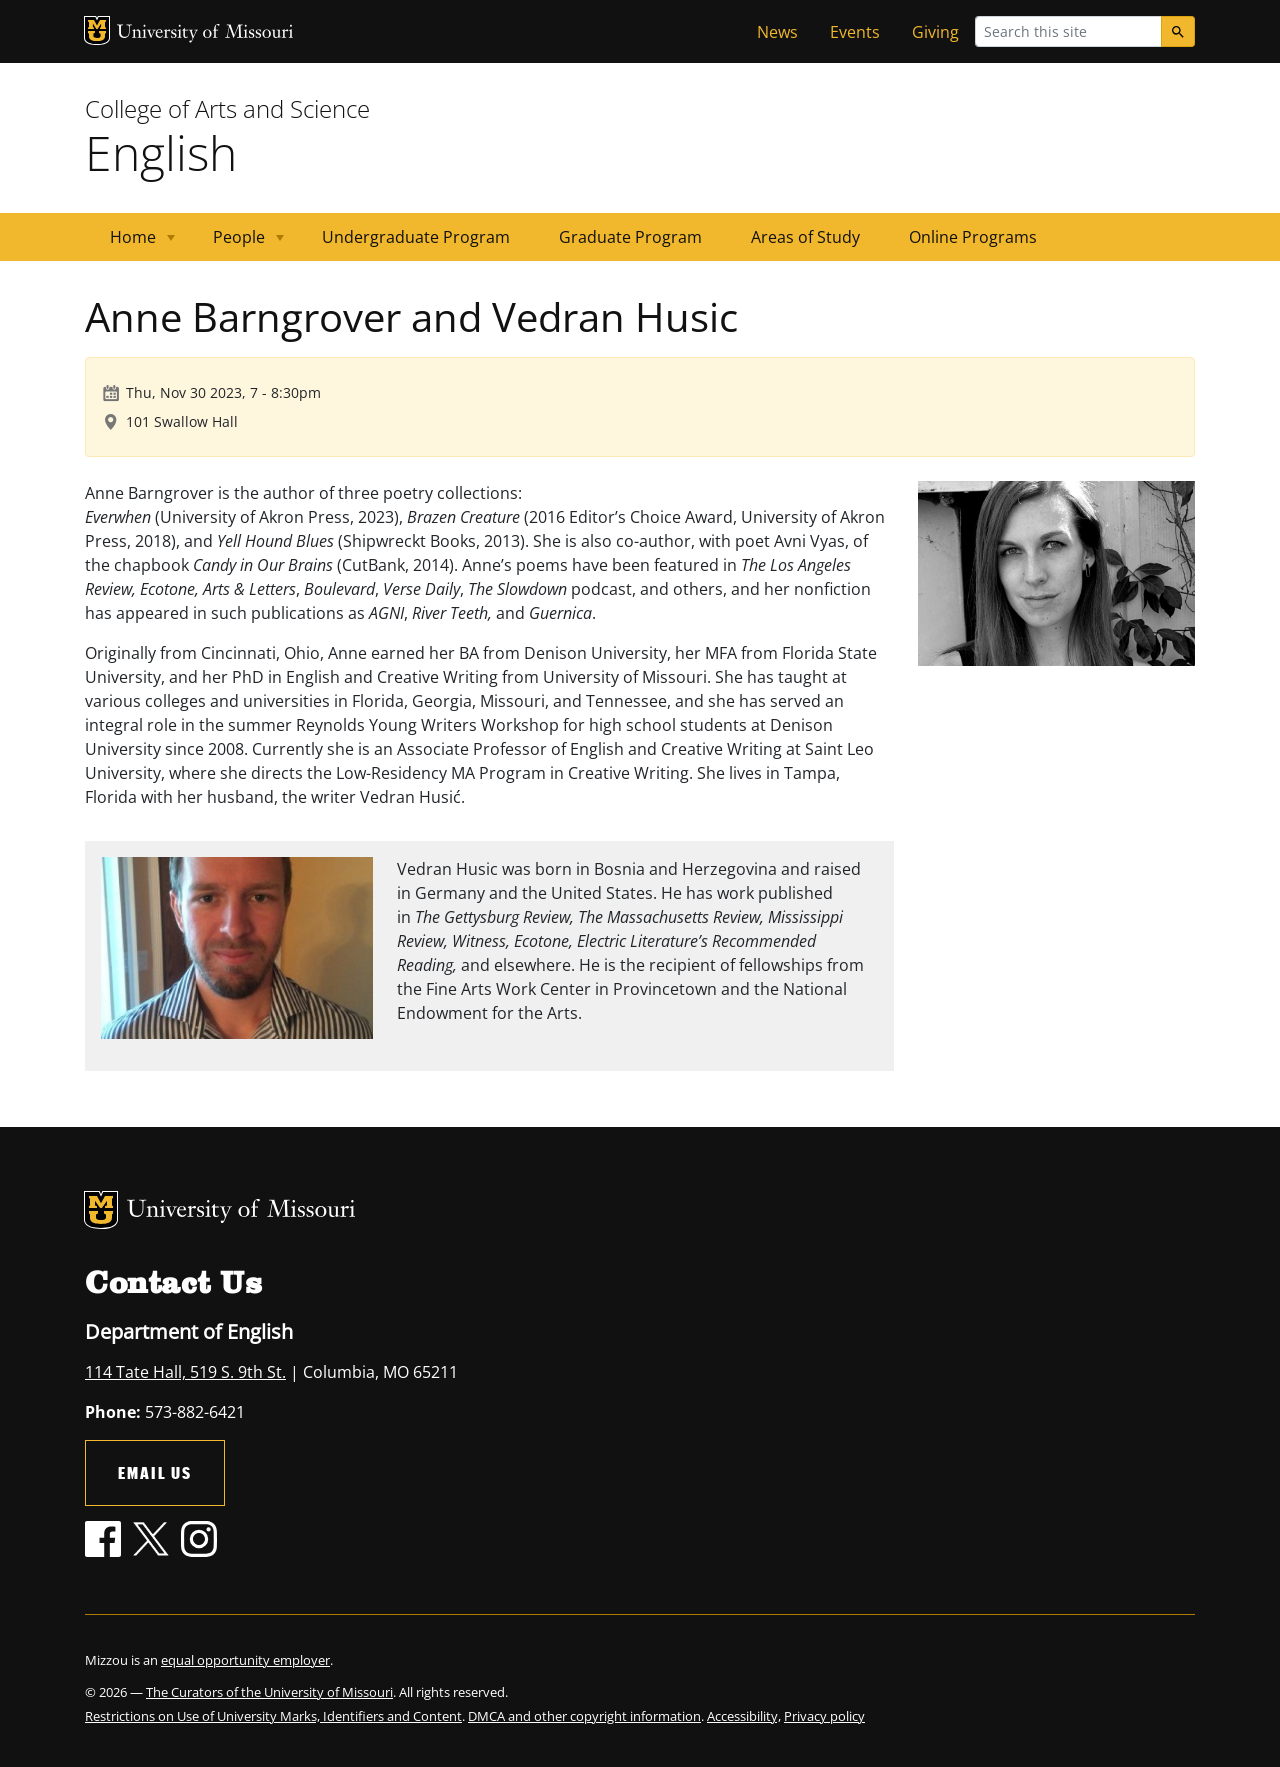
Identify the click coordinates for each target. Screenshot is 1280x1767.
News (777, 32)
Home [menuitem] (130, 243)
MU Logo (97, 30)
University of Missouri (205, 33)
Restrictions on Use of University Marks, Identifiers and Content (273, 1716)
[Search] (1178, 31)
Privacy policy (824, 1716)
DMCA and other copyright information (584, 1716)
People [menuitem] (236, 243)
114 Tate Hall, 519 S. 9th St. (185, 1372)
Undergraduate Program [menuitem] (416, 237)
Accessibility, (744, 1716)
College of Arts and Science (227, 108)
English (161, 152)
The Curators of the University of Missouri (269, 1692)
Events (855, 32)
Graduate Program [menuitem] (630, 237)
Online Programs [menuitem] (973, 237)
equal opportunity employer (245, 1660)
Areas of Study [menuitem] (805, 237)
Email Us (155, 1472)
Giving (935, 32)
